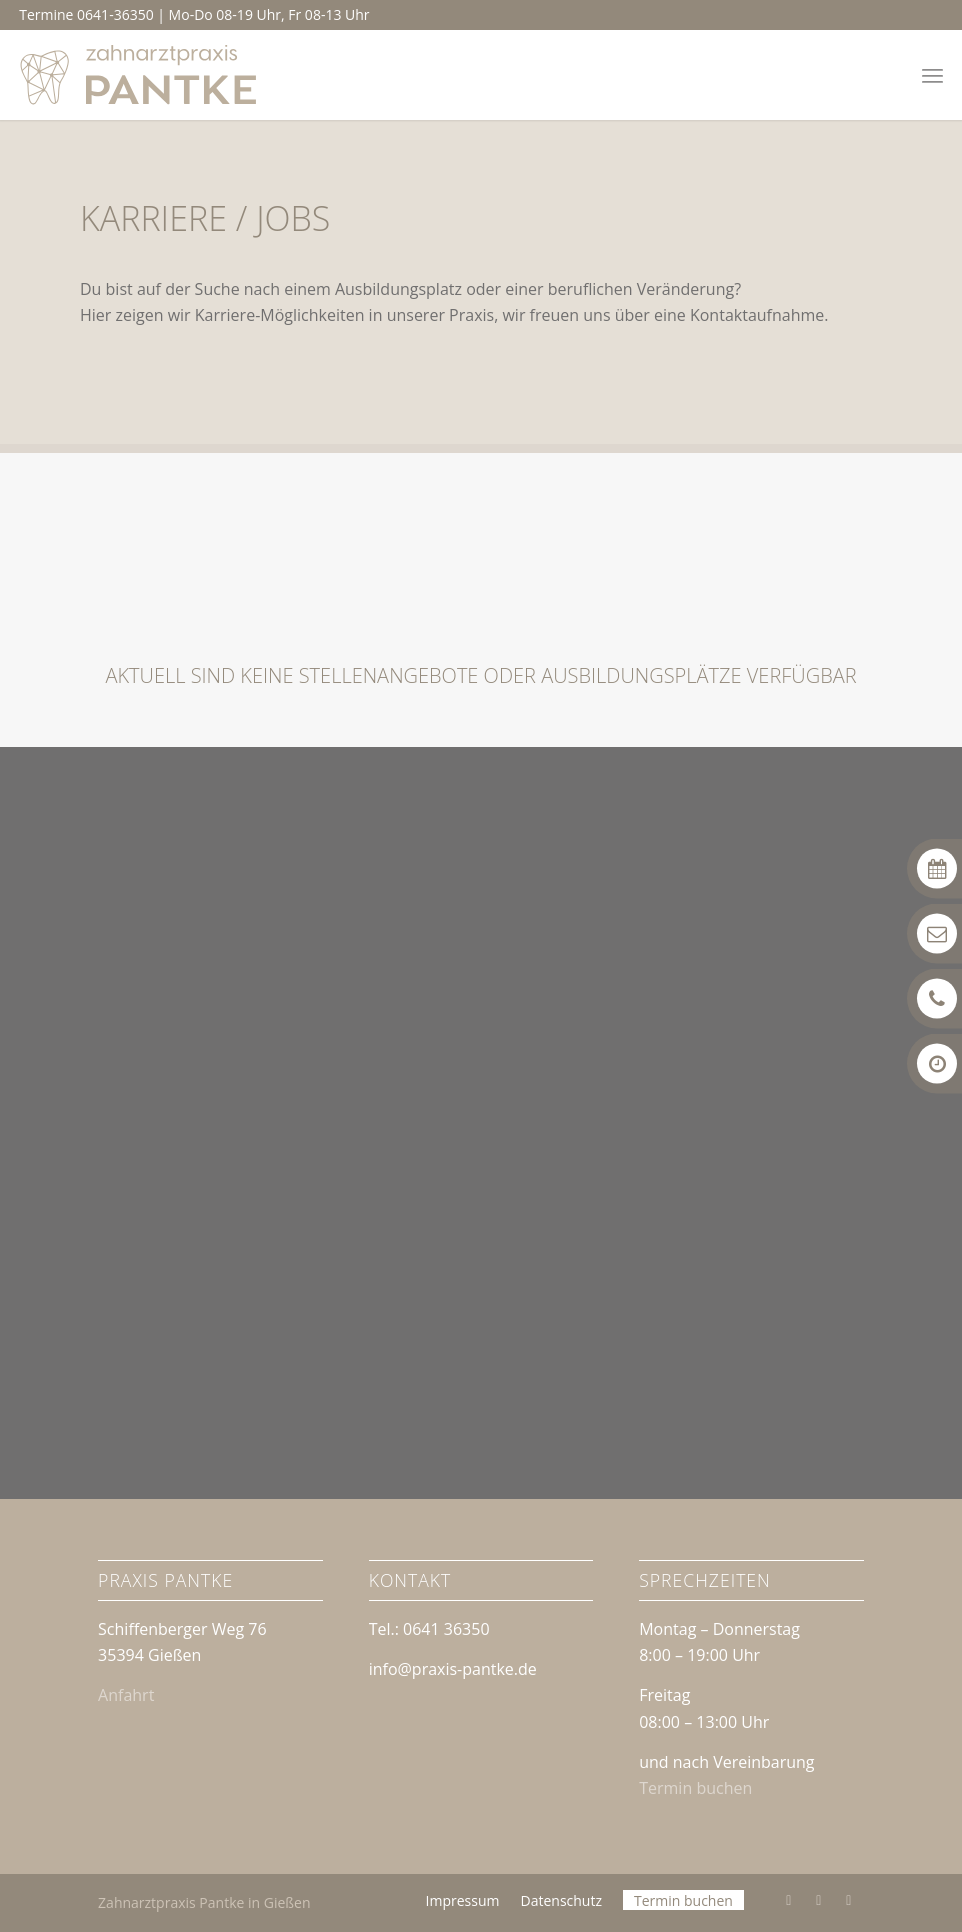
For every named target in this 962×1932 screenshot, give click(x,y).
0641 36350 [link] (446, 1629)
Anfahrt (126, 1695)
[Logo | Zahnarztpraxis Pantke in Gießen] (139, 75)
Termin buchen (695, 1788)
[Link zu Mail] (849, 1900)
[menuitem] (932, 75)
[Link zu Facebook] (789, 1900)
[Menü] (932, 75)
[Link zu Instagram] (819, 1900)
